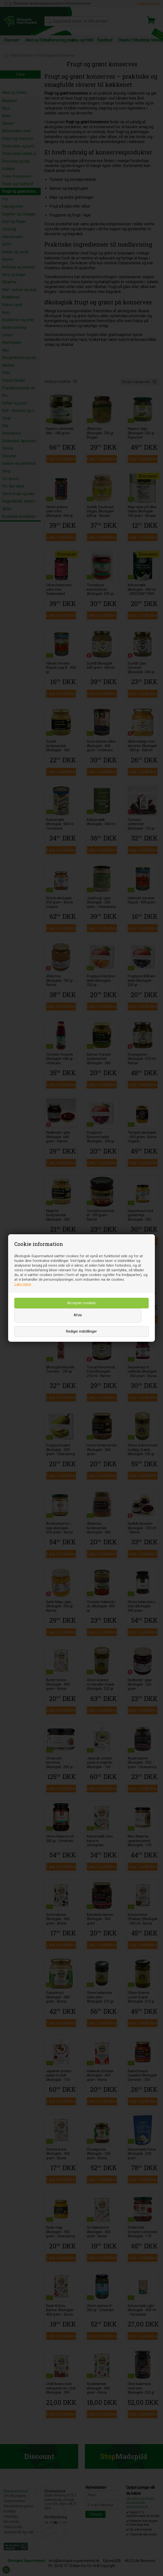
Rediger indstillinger (81, 1331)
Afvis (78, 1315)
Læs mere (22, 1284)
